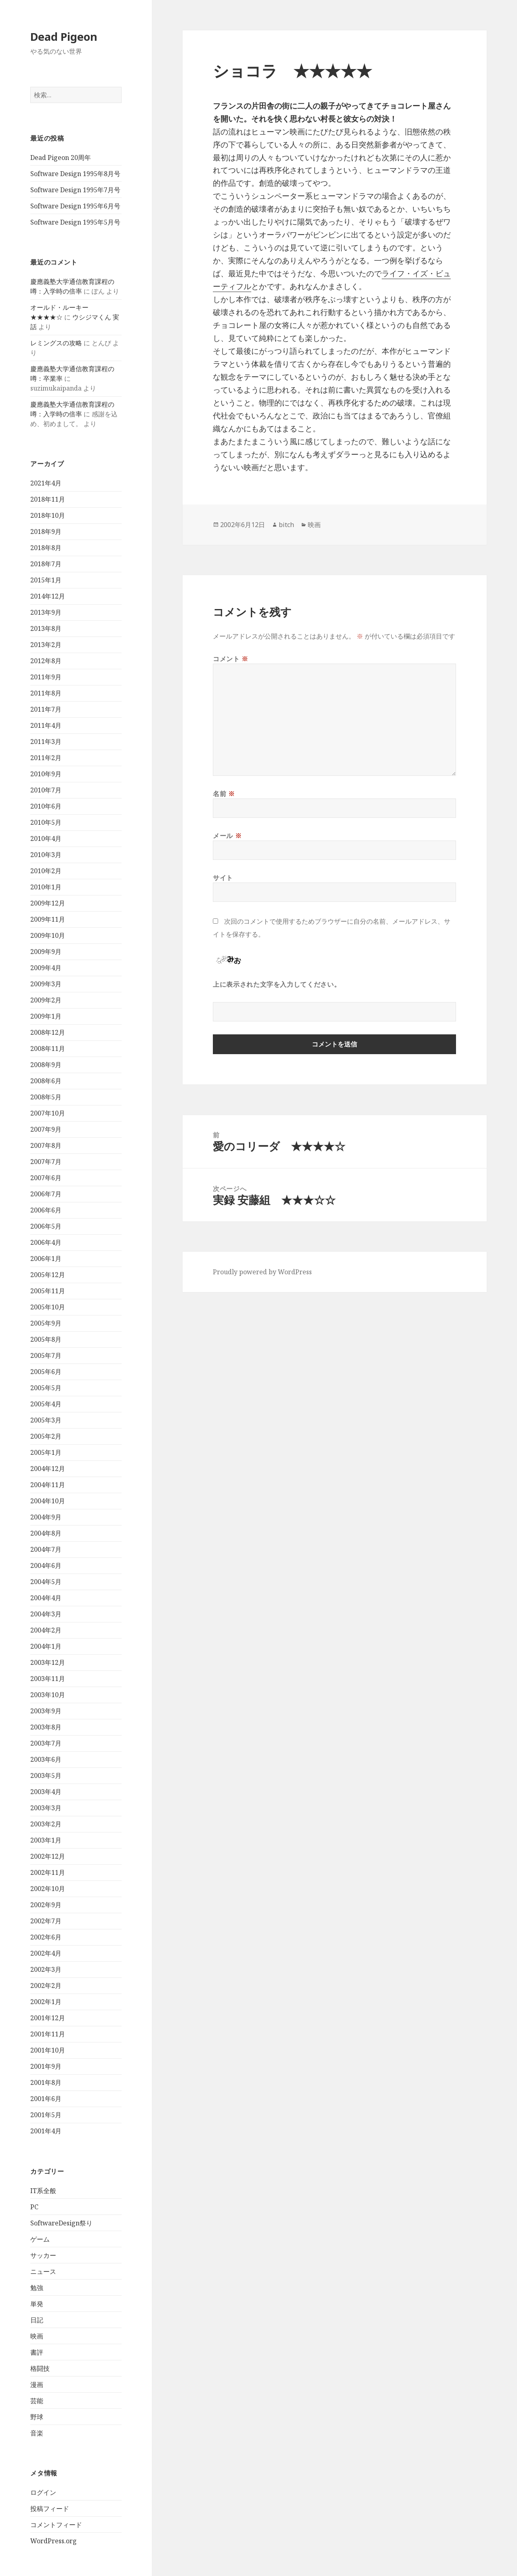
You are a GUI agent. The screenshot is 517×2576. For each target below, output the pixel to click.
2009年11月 (47, 919)
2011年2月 (45, 757)
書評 (36, 2352)
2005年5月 (45, 1387)
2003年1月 (45, 1840)
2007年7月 (45, 1161)
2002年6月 (45, 1937)
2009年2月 (45, 1000)
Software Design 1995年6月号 (75, 206)
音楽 (36, 2433)
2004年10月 (47, 1500)
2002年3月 (45, 1969)
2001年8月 (45, 2082)
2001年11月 (47, 2034)
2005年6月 (45, 1371)
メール (227, 835)
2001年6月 (45, 2098)
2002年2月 (45, 1985)
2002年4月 (45, 1953)
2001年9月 (45, 2066)
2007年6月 (45, 1177)
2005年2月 (45, 1436)
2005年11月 (47, 1290)
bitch (286, 524)
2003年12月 (47, 1662)
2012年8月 (45, 660)
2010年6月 (45, 806)
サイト (223, 877)
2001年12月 (47, 2017)
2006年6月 (45, 1210)
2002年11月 (47, 1872)
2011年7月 (45, 709)
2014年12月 (47, 596)
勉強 (36, 2287)
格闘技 (40, 2368)
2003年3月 (45, 1807)
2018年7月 (45, 563)
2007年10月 (47, 1113)
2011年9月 (45, 676)
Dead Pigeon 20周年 (60, 157)
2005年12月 (47, 1274)
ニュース (43, 2271)
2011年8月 (45, 693)
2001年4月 (45, 2130)
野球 (36, 2416)
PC (34, 2206)
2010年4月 (45, 838)
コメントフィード (56, 2524)
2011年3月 (45, 741)
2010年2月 (45, 870)
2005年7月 (45, 1355)
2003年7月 (45, 1743)
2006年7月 (45, 1193)
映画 (36, 2336)
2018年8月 (45, 547)
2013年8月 (45, 628)
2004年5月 (45, 1581)
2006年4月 (45, 1242)
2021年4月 (45, 483)
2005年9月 (45, 1323)
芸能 (36, 2400)
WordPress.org (53, 2540)
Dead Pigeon (63, 36)
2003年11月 (47, 1678)
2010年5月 (45, 822)
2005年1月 (45, 1452)
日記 (36, 2319)
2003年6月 (45, 1759)
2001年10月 (47, 2050)
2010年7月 (45, 790)
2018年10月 (47, 515)
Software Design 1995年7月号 (75, 189)
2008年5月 (45, 1097)
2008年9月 (45, 1064)
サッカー (43, 2255)
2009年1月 (45, 1016)
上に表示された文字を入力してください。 (276, 984)
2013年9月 (45, 612)
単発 (36, 2303)
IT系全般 (43, 2190)
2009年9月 (45, 951)
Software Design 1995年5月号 (75, 222)
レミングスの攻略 (56, 342)
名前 (224, 793)
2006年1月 (45, 1258)
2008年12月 (47, 1032)
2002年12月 (47, 1856)
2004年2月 (45, 1630)
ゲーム (40, 2239)
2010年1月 (45, 886)
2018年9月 (45, 531)
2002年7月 (45, 1920)
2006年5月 (45, 1226)
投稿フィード (49, 2508)
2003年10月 (47, 1694)
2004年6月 (45, 1565)
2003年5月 (45, 1775)
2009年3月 (45, 983)
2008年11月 (47, 1048)
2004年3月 (45, 1613)
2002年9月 (45, 1904)
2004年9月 (45, 1517)
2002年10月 (47, 1888)
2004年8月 (45, 1533)
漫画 (36, 2384)
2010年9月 (45, 773)
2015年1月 (45, 580)
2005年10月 (47, 1307)
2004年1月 (45, 1646)
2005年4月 (45, 1403)
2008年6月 (45, 1080)
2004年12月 (47, 1468)
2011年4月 (45, 725)
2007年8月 (45, 1145)
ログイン (43, 2492)
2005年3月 (45, 1420)
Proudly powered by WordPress (262, 1271)
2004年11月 (47, 1484)
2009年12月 (47, 903)
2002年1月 (45, 2001)
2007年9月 (45, 1129)
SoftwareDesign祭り (61, 2223)
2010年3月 (45, 854)
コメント (230, 658)
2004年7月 (45, 1549)
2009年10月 (47, 935)
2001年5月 (45, 2114)
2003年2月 (45, 1824)
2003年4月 (45, 1791)
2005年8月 (45, 1339)
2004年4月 (45, 1597)
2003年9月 (45, 1710)
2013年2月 (45, 644)
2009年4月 (45, 967)
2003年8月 (45, 1727)
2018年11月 (47, 499)
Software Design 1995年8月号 (75, 173)
